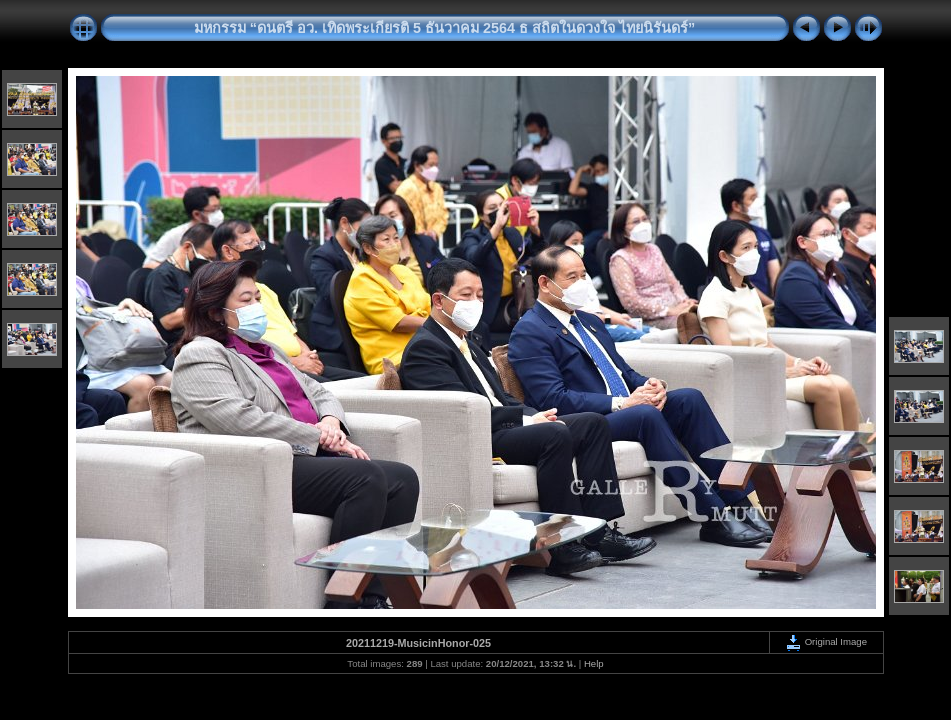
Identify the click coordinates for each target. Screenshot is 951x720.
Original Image (826, 641)
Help (594, 663)
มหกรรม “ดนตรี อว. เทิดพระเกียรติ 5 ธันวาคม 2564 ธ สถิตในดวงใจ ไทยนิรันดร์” (444, 28)
